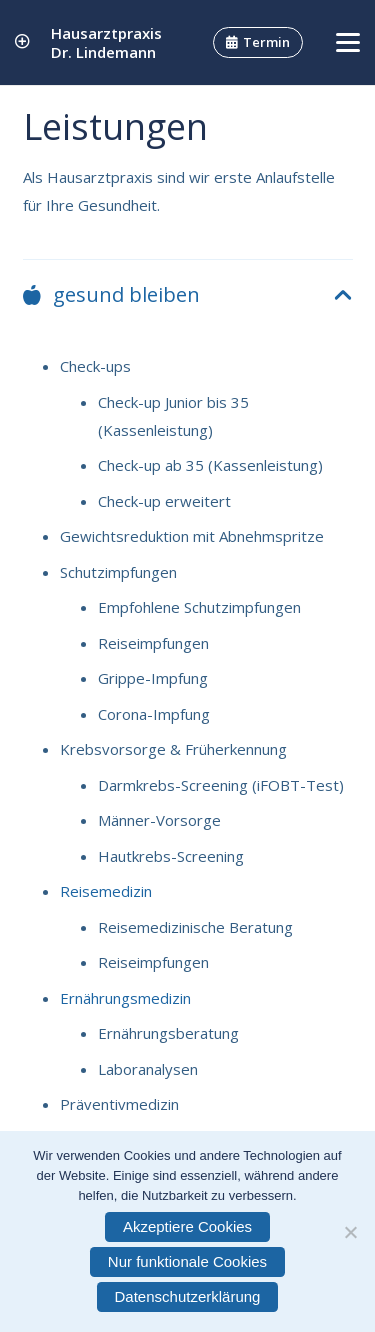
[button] (348, 43)
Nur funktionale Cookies (187, 1261)
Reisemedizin (106, 891)
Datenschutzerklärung (188, 1296)
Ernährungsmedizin (125, 998)
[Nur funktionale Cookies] (350, 1232)
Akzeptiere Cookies (187, 1226)
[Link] (22, 42)
